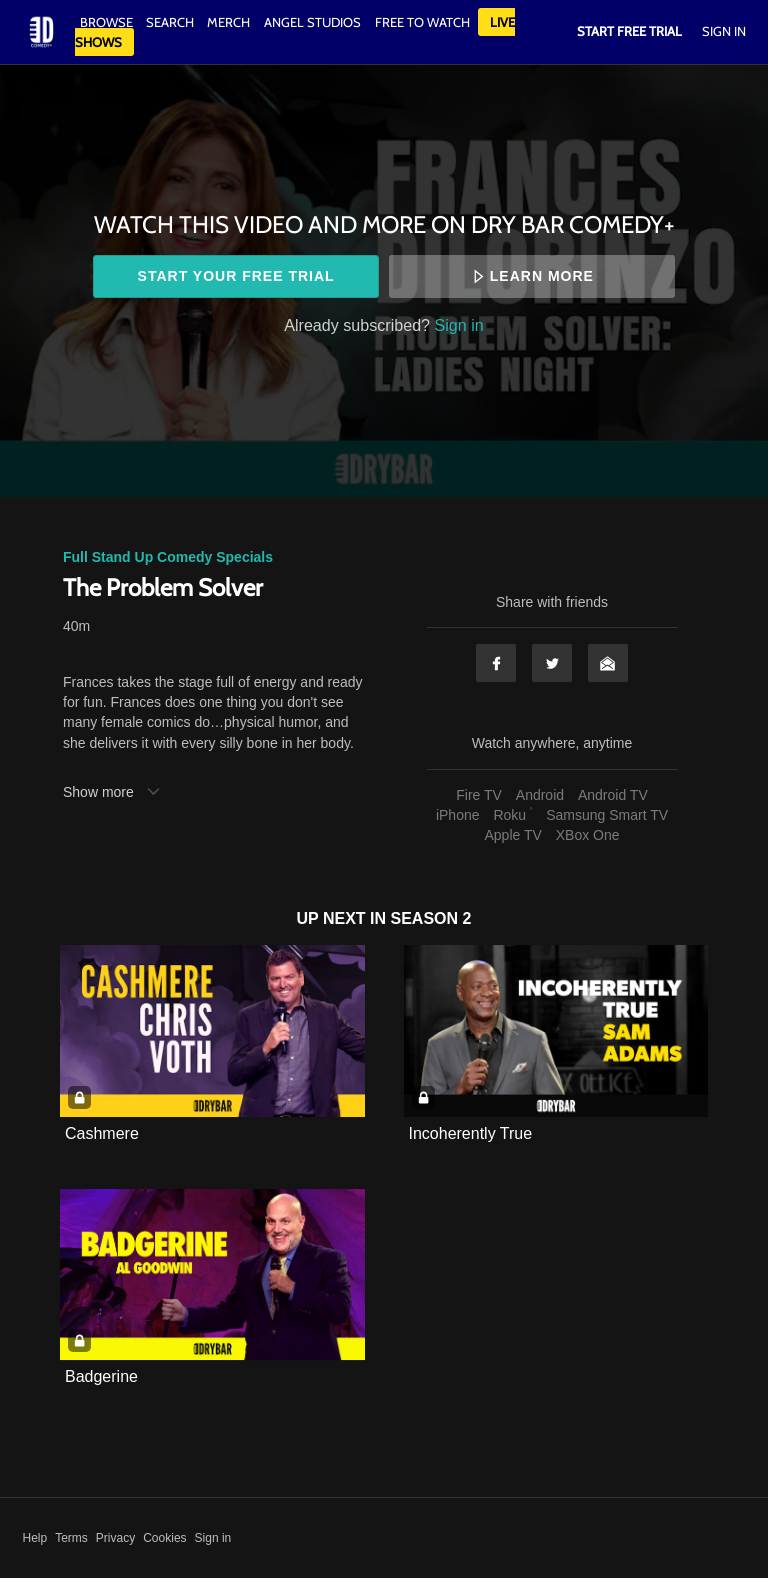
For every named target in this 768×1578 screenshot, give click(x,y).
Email (608, 663)
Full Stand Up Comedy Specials (168, 557)
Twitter (552, 663)
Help (35, 1538)
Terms (71, 1538)
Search (171, 22)
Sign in (459, 325)
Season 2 (431, 918)
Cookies (164, 1538)
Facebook (496, 663)
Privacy (115, 1538)
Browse (108, 22)
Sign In (724, 31)
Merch (228, 22)
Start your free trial (236, 276)
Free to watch (422, 22)
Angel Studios (312, 22)
